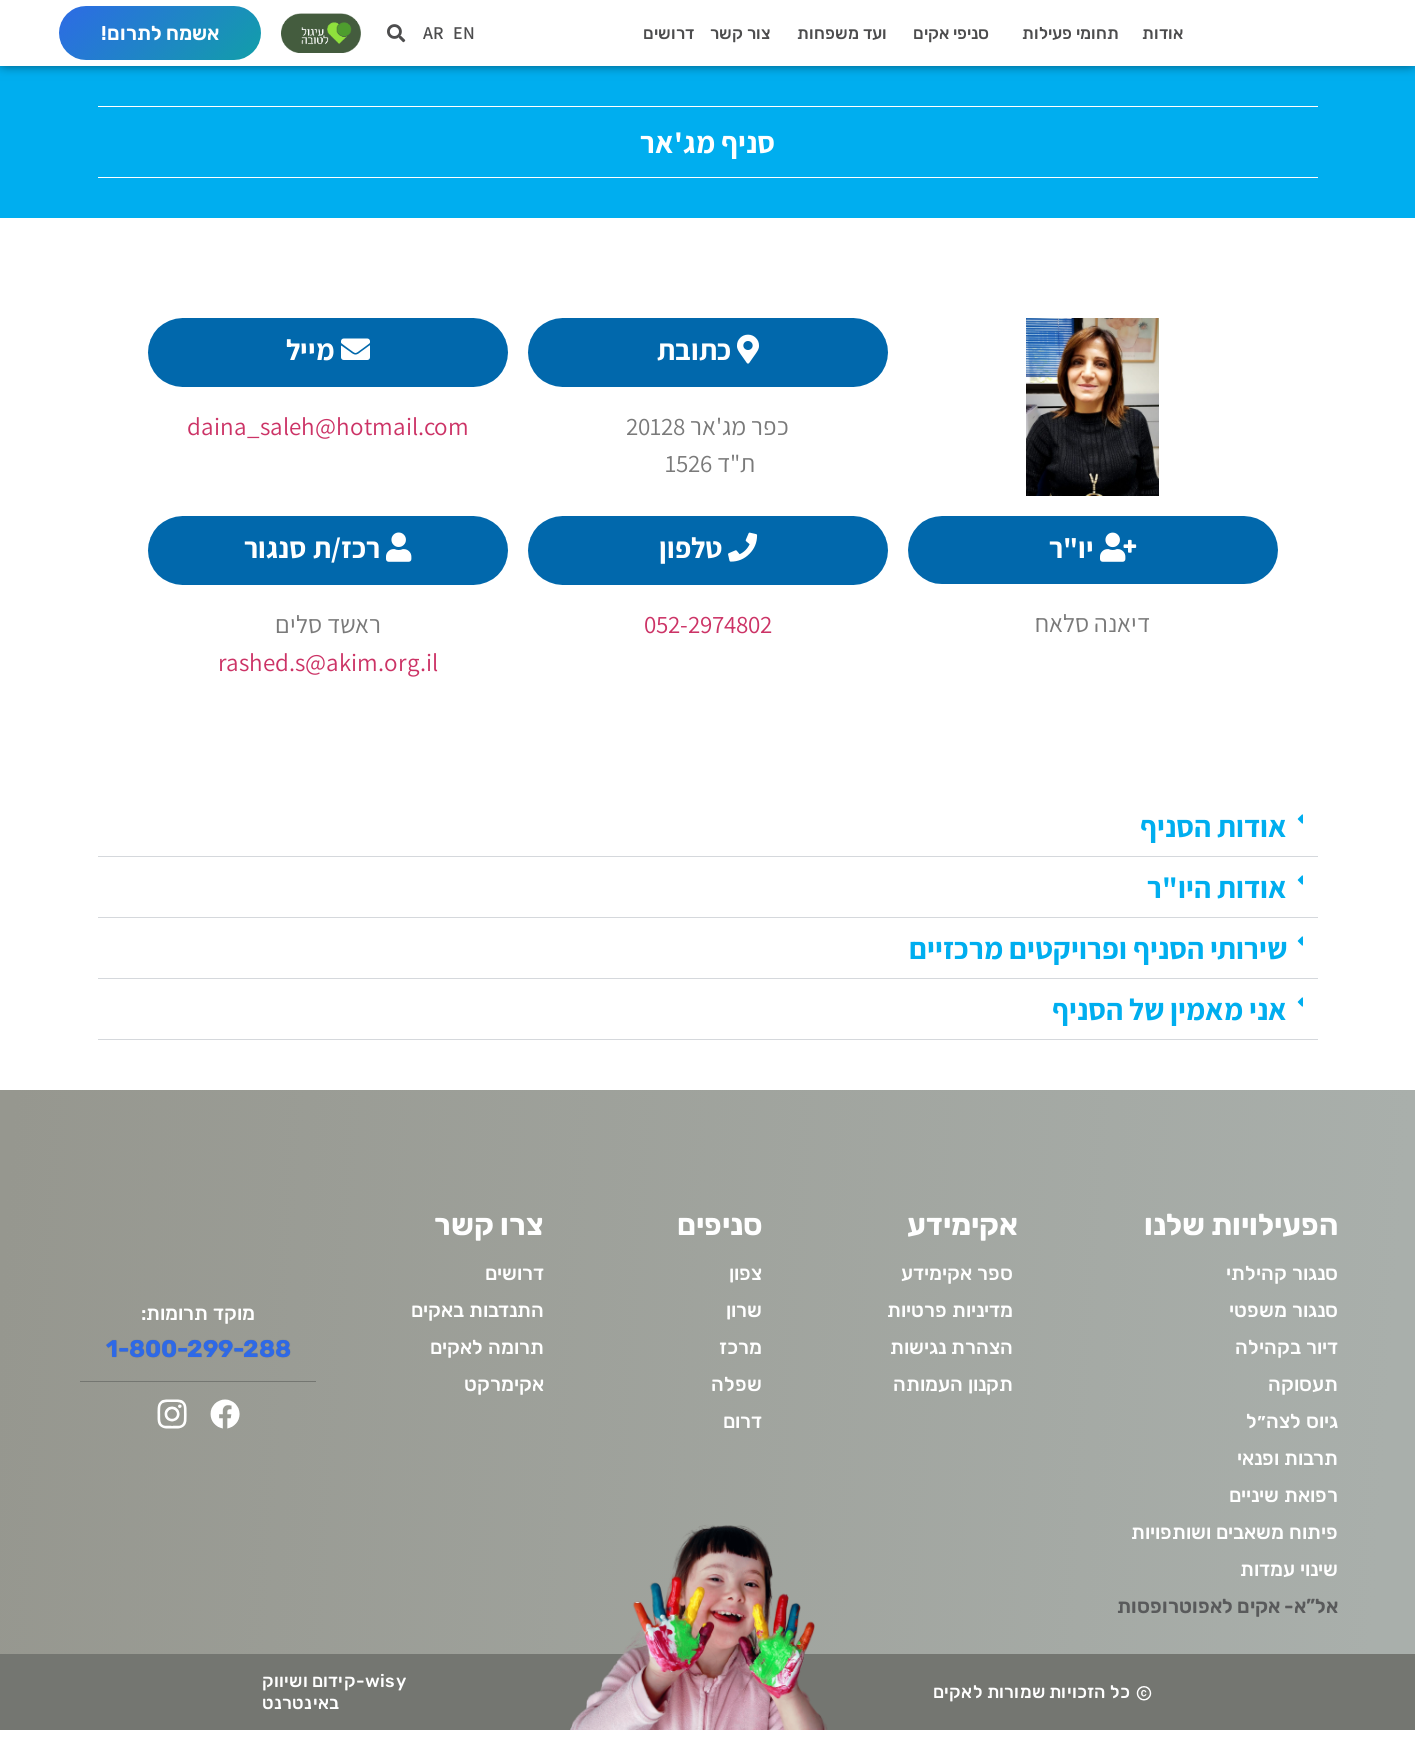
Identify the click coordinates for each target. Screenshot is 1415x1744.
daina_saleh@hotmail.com (328, 439)
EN (464, 39)
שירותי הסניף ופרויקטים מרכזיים (1098, 962)
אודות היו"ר (1217, 901)
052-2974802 (708, 637)
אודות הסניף (1213, 840)
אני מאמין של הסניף (1169, 1023)
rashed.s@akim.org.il (328, 674)
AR (433, 39)
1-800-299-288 (198, 1363)
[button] (396, 39)
